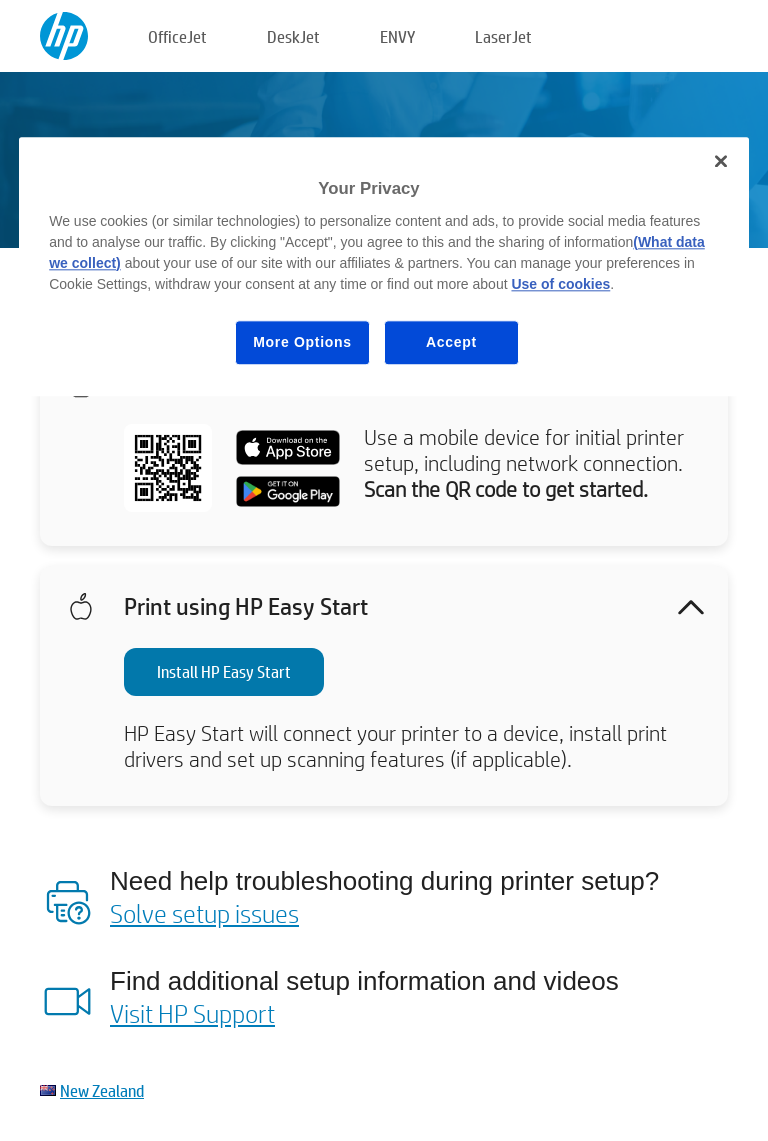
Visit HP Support (192, 1013)
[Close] (721, 161)
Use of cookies (560, 284)
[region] (384, 266)
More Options (302, 342)
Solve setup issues (204, 913)
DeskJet (293, 36)
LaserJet (503, 36)
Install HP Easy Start (224, 671)
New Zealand (102, 1090)
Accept (451, 342)
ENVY (397, 36)
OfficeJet (177, 36)
